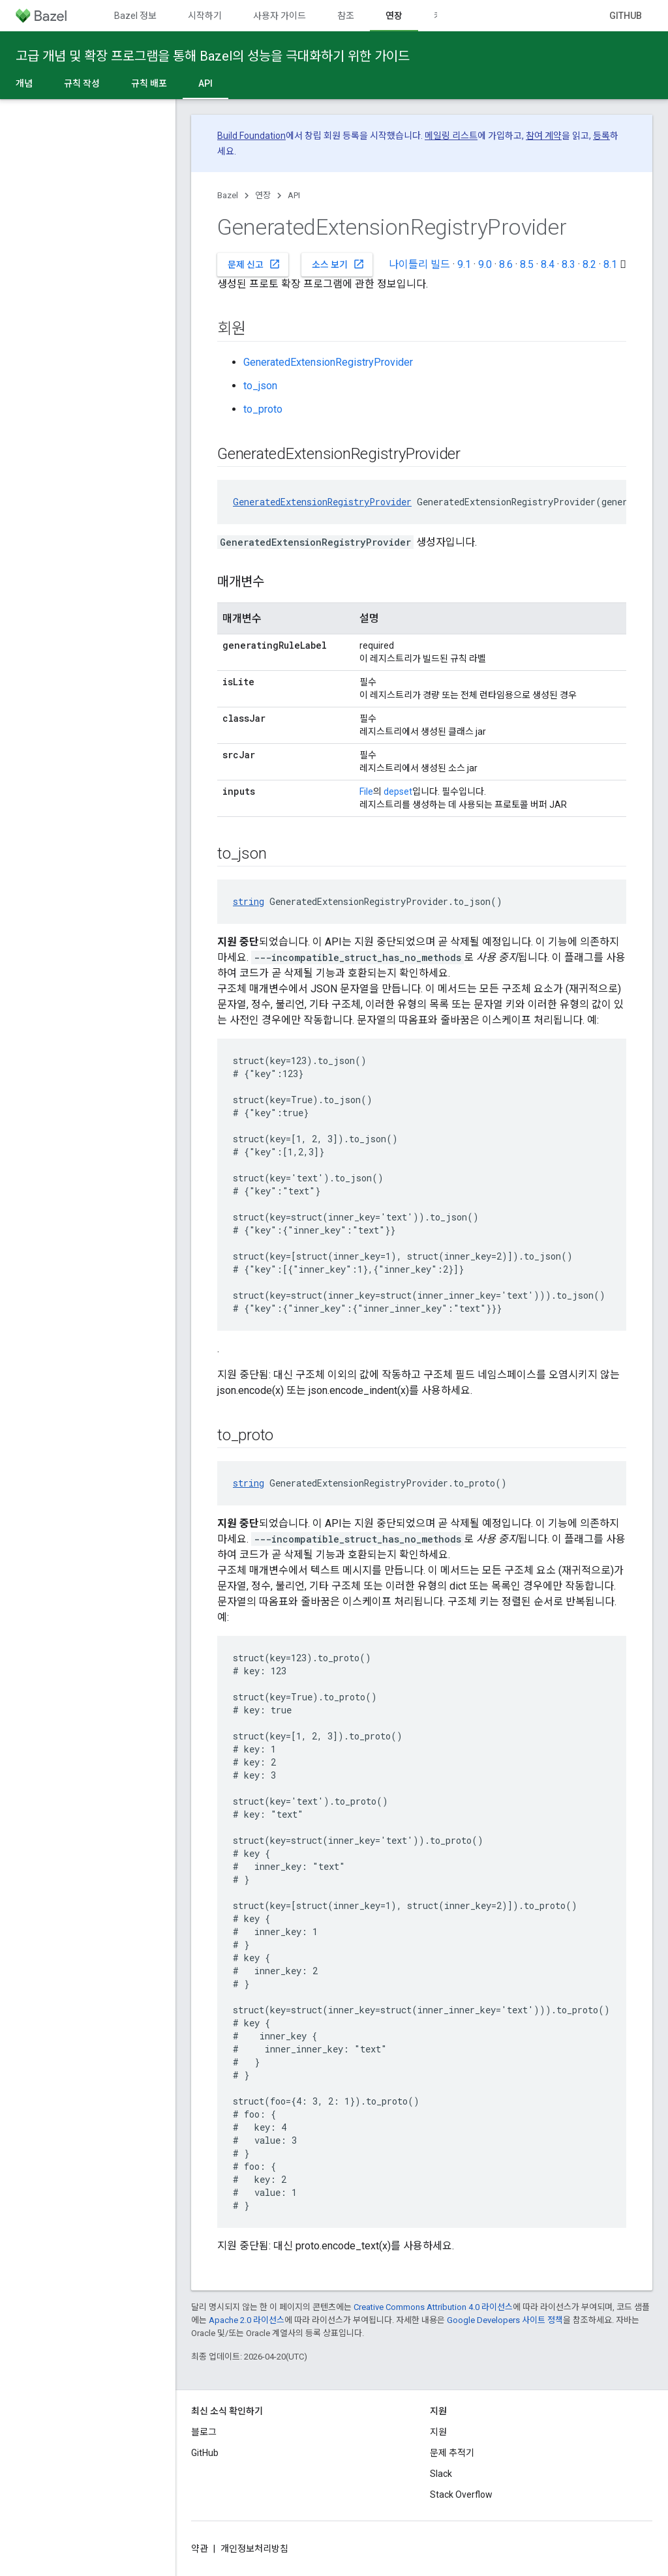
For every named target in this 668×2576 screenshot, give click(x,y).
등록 (601, 135)
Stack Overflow (461, 2494)
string (248, 901)
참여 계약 (544, 135)
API (294, 195)
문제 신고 (254, 264)
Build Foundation (251, 135)
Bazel (227, 195)
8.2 (589, 264)
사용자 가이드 (279, 15)
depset (398, 791)
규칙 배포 (149, 83)
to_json (260, 385)
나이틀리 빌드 (419, 264)
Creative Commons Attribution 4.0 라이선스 (433, 2307)
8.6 (506, 264)
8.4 (547, 264)
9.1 (464, 264)
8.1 (610, 264)
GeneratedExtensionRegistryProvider (328, 362)
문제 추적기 (452, 2453)
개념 (24, 83)
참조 (345, 15)
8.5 (527, 264)
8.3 (568, 264)
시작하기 (205, 15)
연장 (263, 195)
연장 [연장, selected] (394, 15)
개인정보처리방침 (254, 2548)
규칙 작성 (82, 83)
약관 (199, 2548)
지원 (438, 2432)
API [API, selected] (205, 83)
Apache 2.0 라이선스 (246, 2320)
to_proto (262, 409)
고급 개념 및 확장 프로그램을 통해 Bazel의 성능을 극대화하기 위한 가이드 (213, 56)
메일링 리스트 (451, 135)
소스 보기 (338, 264)
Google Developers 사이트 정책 (505, 2320)
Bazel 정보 (135, 15)
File (366, 791)
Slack (441, 2473)
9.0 (485, 264)
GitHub (625, 15)
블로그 (204, 2432)
